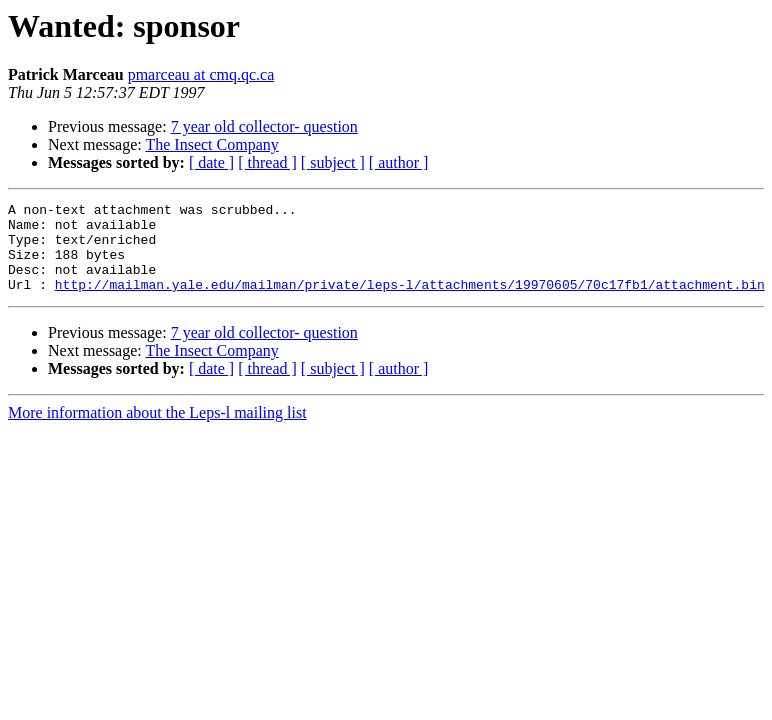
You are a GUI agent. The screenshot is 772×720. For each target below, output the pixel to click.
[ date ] (211, 162)
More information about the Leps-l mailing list (157, 430)
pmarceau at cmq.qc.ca (201, 74)
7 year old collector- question (264, 126)
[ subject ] (333, 162)
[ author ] (399, 162)
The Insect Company (211, 144)
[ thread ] (267, 162)
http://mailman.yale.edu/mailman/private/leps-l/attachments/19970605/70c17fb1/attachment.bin (410, 302)
